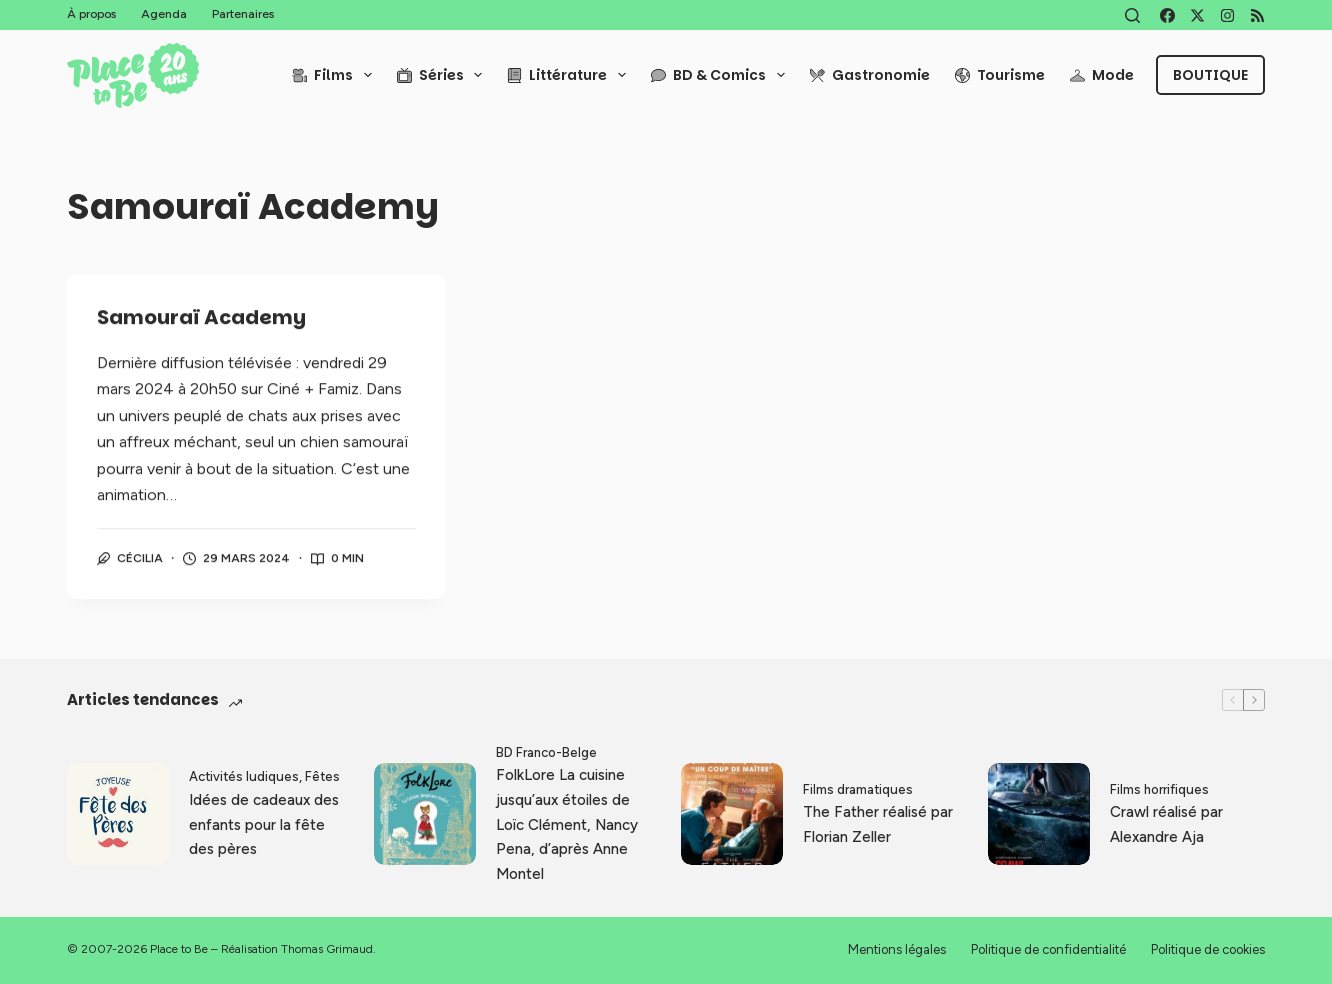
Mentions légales (897, 949)
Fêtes (322, 776)
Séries (444, 75)
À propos (91, 14)
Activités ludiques (244, 776)
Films (336, 75)
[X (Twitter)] (1197, 15)
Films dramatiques (858, 789)
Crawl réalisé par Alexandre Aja (1166, 824)
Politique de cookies (1208, 949)
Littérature (570, 75)
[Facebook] (1167, 15)
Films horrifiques (1159, 789)
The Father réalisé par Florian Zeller (878, 824)
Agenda (164, 14)
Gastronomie (870, 75)
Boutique (1210, 75)
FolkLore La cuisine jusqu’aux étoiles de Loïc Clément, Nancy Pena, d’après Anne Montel (567, 824)
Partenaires (243, 14)
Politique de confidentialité (1048, 949)
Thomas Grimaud (327, 949)
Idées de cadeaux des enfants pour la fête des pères (264, 825)
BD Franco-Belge (546, 752)
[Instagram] (1227, 15)
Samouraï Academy (201, 319)
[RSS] (1257, 15)
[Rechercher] (1132, 15)
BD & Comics (722, 75)
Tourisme (1000, 75)
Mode (1102, 75)
